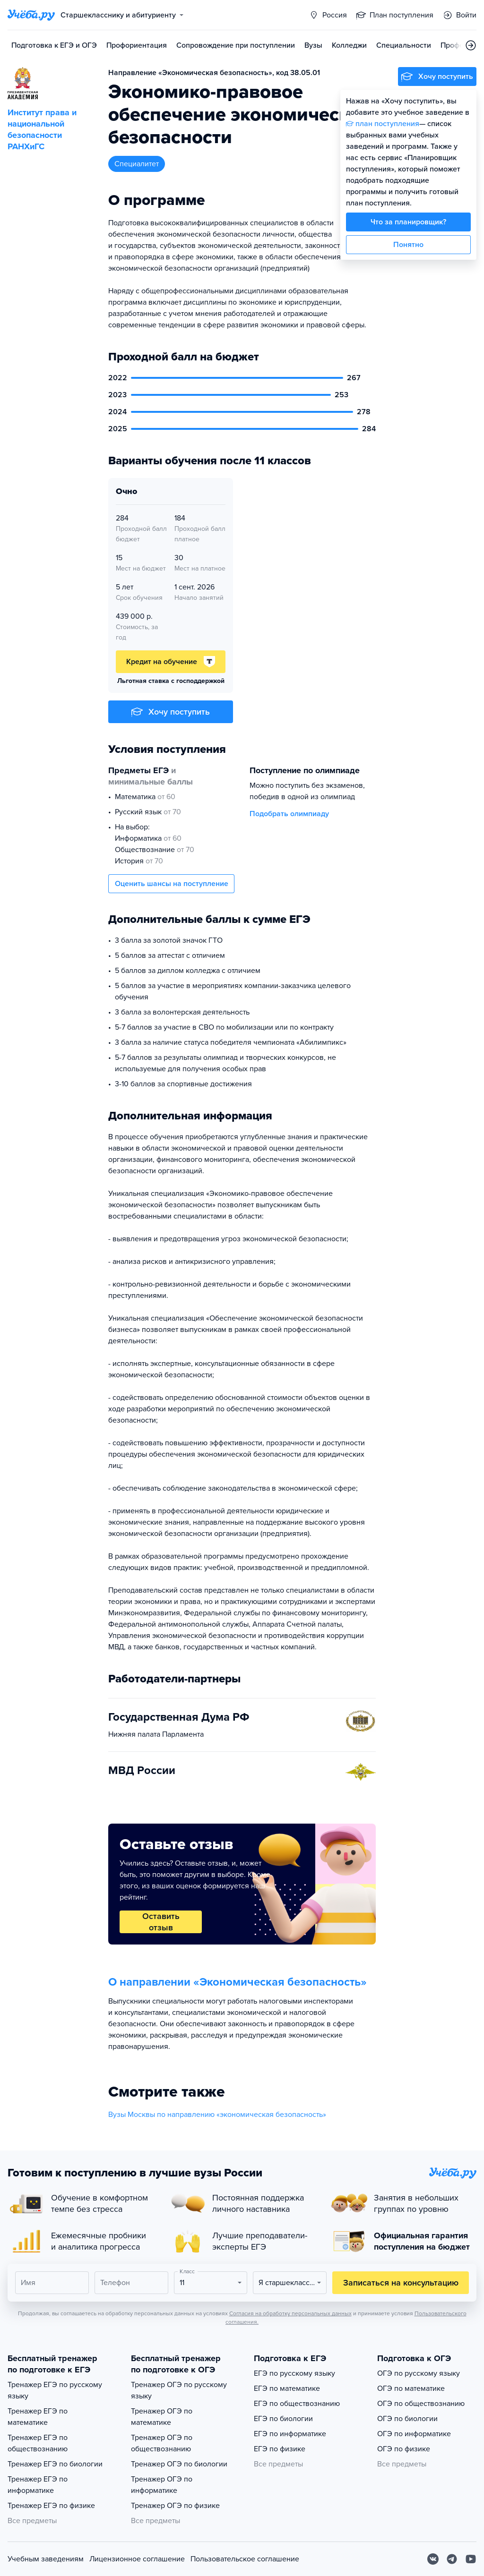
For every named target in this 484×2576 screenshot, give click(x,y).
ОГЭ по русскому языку (418, 2373)
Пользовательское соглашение (244, 2559)
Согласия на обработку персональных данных (290, 2313)
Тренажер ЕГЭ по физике (51, 2505)
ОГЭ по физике (403, 2449)
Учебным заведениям (46, 2559)
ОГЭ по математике (411, 2388)
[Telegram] (452, 2559)
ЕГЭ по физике (279, 2449)
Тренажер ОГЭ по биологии (179, 2464)
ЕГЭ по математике (287, 2388)
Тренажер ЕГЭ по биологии (55, 2464)
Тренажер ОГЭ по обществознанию (161, 2443)
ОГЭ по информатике (414, 2434)
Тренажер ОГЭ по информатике (161, 2484)
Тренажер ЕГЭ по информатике (38, 2484)
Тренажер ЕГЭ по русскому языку (55, 2390)
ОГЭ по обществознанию (421, 2403)
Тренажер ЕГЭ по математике (38, 2416)
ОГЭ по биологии (407, 2418)
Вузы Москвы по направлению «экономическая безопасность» (217, 2114)
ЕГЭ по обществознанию (297, 2403)
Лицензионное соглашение (137, 2559)
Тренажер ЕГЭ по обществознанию (38, 2443)
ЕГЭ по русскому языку (294, 2373)
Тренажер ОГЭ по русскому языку (179, 2390)
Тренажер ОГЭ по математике (161, 2416)
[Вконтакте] (433, 2559)
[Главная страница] (31, 15)
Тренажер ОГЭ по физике (175, 2505)
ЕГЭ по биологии (283, 2418)
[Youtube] (470, 2559)
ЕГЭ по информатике (290, 2434)
